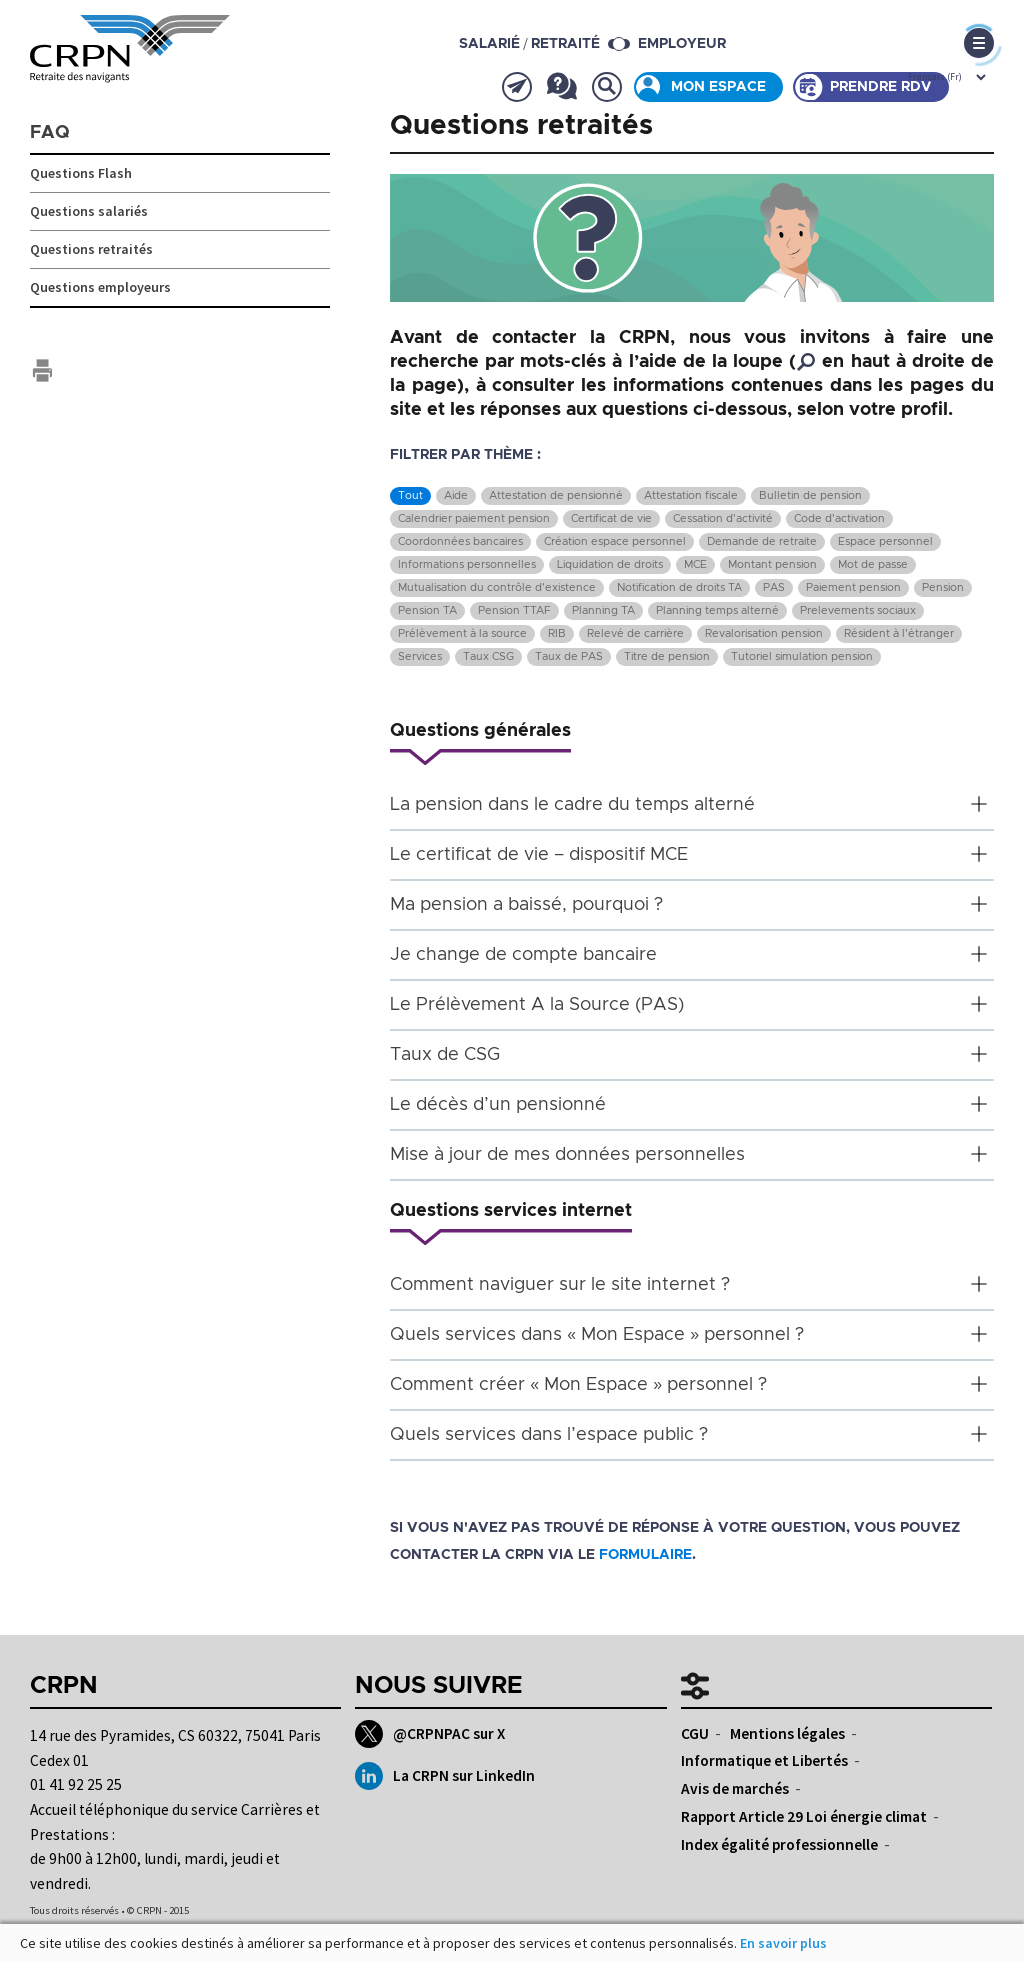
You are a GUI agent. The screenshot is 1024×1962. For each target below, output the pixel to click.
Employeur (682, 44)
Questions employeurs (100, 287)
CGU (695, 1733)
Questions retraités (91, 249)
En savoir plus (783, 1943)
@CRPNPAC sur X (429, 1734)
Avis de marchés (735, 1788)
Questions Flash (81, 173)
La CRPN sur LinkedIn (444, 1776)
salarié (489, 44)
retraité (565, 44)
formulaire (645, 1555)
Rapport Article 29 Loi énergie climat (804, 1816)
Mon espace (718, 87)
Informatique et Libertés (764, 1760)
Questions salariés (89, 211)
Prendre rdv (881, 87)
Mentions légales (787, 1733)
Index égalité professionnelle (779, 1844)
